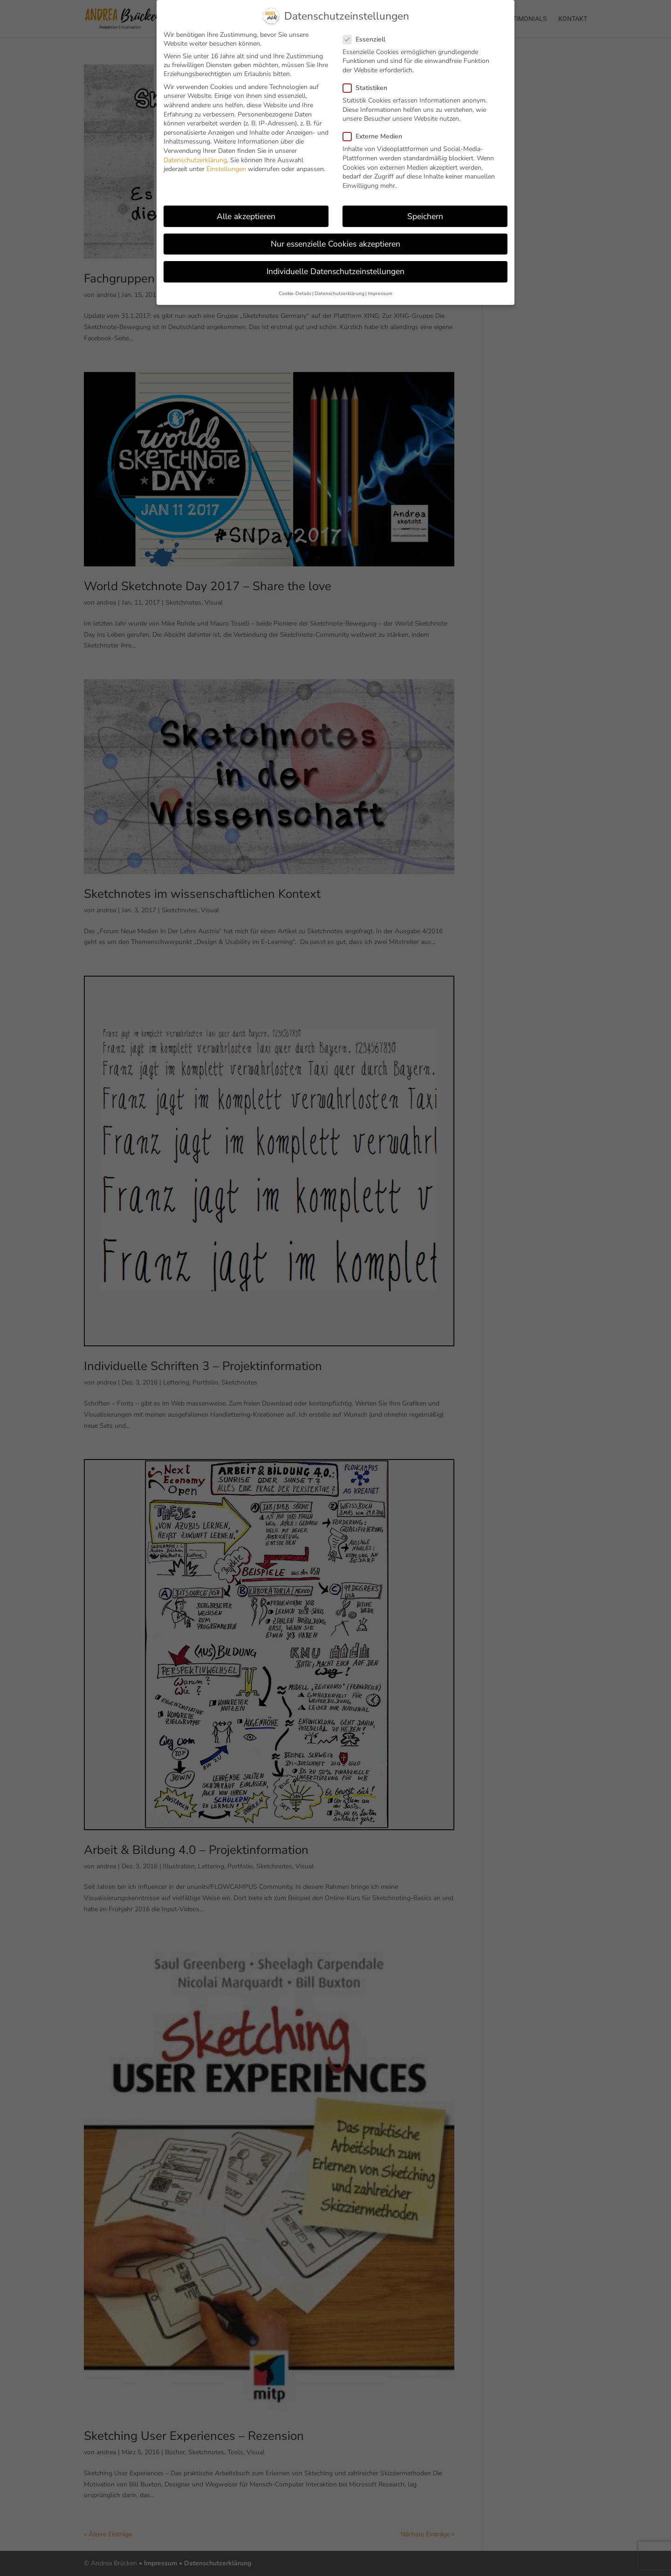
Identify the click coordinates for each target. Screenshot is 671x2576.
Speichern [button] (425, 216)
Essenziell (367, 39)
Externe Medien (376, 136)
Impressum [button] (380, 293)
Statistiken (368, 87)
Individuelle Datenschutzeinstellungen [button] (335, 271)
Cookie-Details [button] (295, 293)
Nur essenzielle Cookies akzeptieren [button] (335, 243)
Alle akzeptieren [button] (246, 216)
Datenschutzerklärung (195, 160)
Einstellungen (226, 169)
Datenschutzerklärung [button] (339, 293)
